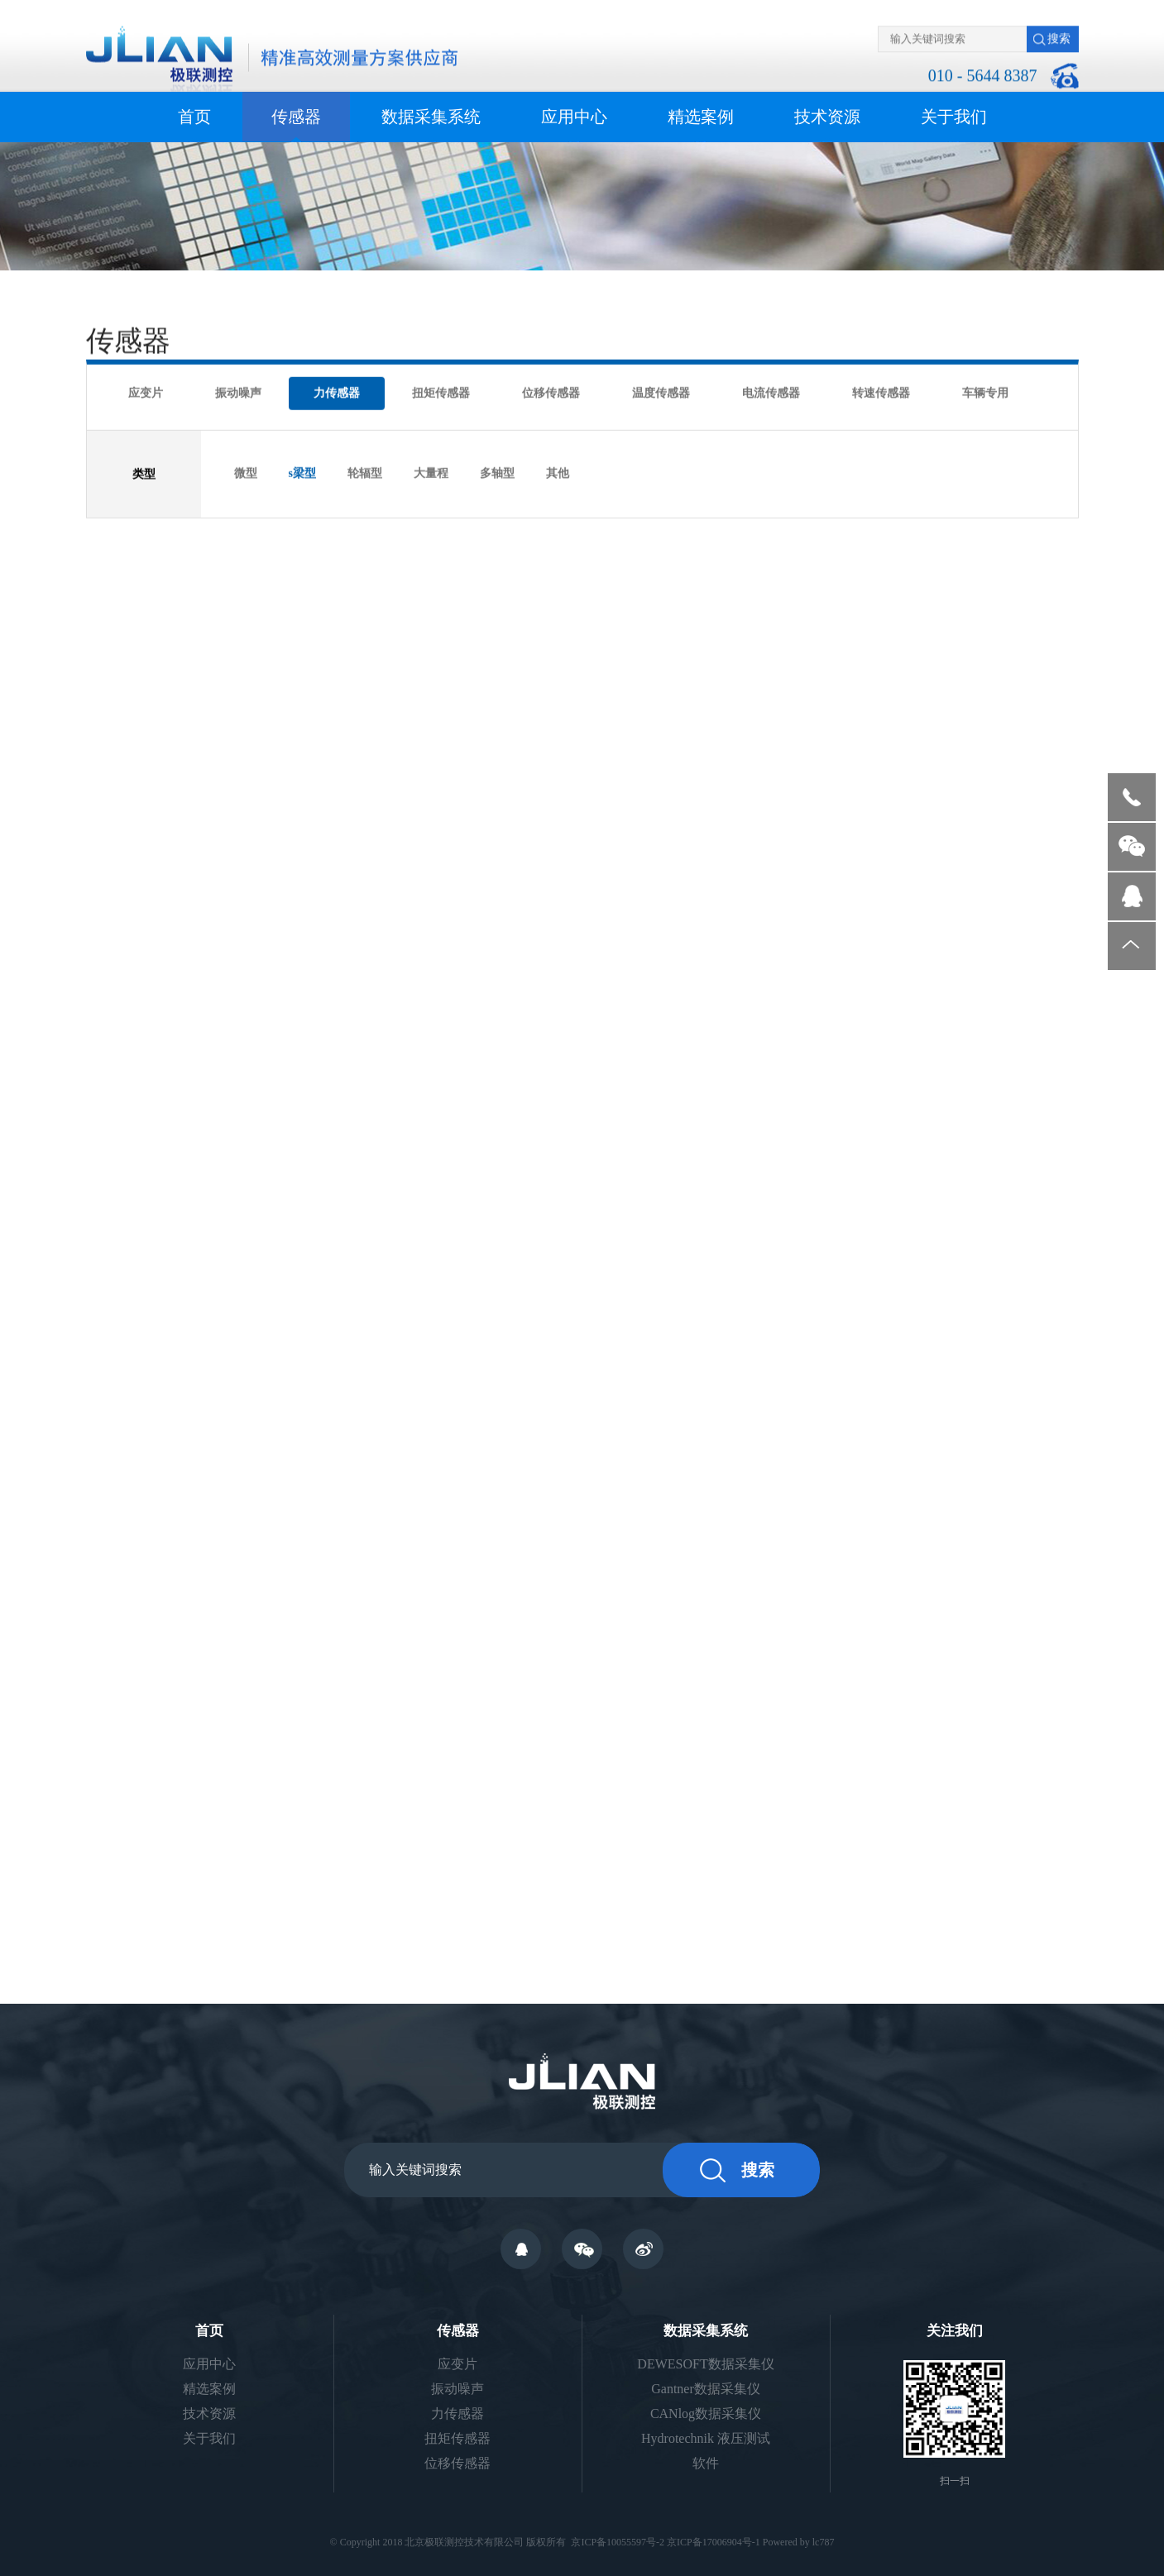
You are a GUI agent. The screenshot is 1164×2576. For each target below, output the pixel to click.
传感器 (296, 117)
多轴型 (497, 473)
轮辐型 (364, 473)
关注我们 (955, 2331)
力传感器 (337, 393)
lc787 (823, 2542)
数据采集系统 (431, 117)
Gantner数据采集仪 (705, 2389)
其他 (557, 473)
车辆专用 (985, 393)
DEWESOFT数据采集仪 (705, 2364)
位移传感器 (551, 393)
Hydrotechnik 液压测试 (705, 2438)
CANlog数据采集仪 (705, 2413)
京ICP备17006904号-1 (713, 2542)
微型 (245, 473)
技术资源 (827, 117)
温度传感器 (661, 393)
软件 (705, 2463)
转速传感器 (881, 393)
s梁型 (302, 473)
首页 (194, 117)
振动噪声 (238, 393)
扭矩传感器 (441, 393)
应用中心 (574, 117)
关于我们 (954, 117)
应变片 (145, 393)
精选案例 (701, 117)
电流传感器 (771, 393)
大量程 (431, 473)
